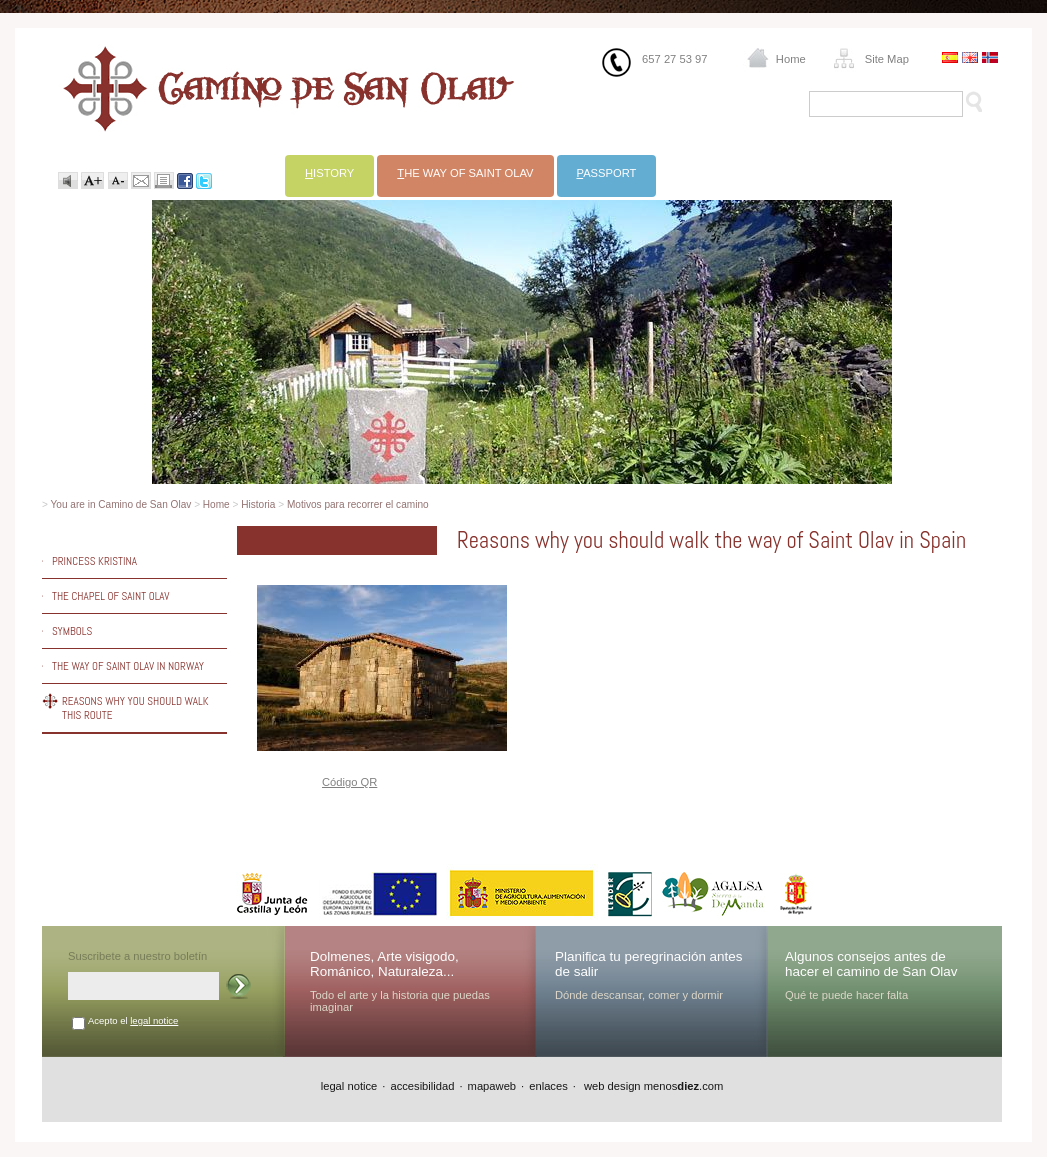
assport (607, 173)
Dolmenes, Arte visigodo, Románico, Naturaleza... (384, 964)
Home (791, 59)
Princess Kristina (94, 561)
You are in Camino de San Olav (121, 504)
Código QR (349, 782)
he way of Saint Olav (465, 173)
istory (329, 173)
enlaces (548, 1086)
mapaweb (492, 1086)
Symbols (72, 631)
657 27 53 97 (674, 59)
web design (611, 1086)
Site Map (887, 59)
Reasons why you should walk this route (135, 708)
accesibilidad (422, 1086)
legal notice (154, 1020)
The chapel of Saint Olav (111, 596)
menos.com (684, 1086)
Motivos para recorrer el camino (358, 504)
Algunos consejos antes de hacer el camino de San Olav (871, 964)
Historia (258, 504)
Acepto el (133, 1020)
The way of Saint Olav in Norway (128, 666)
